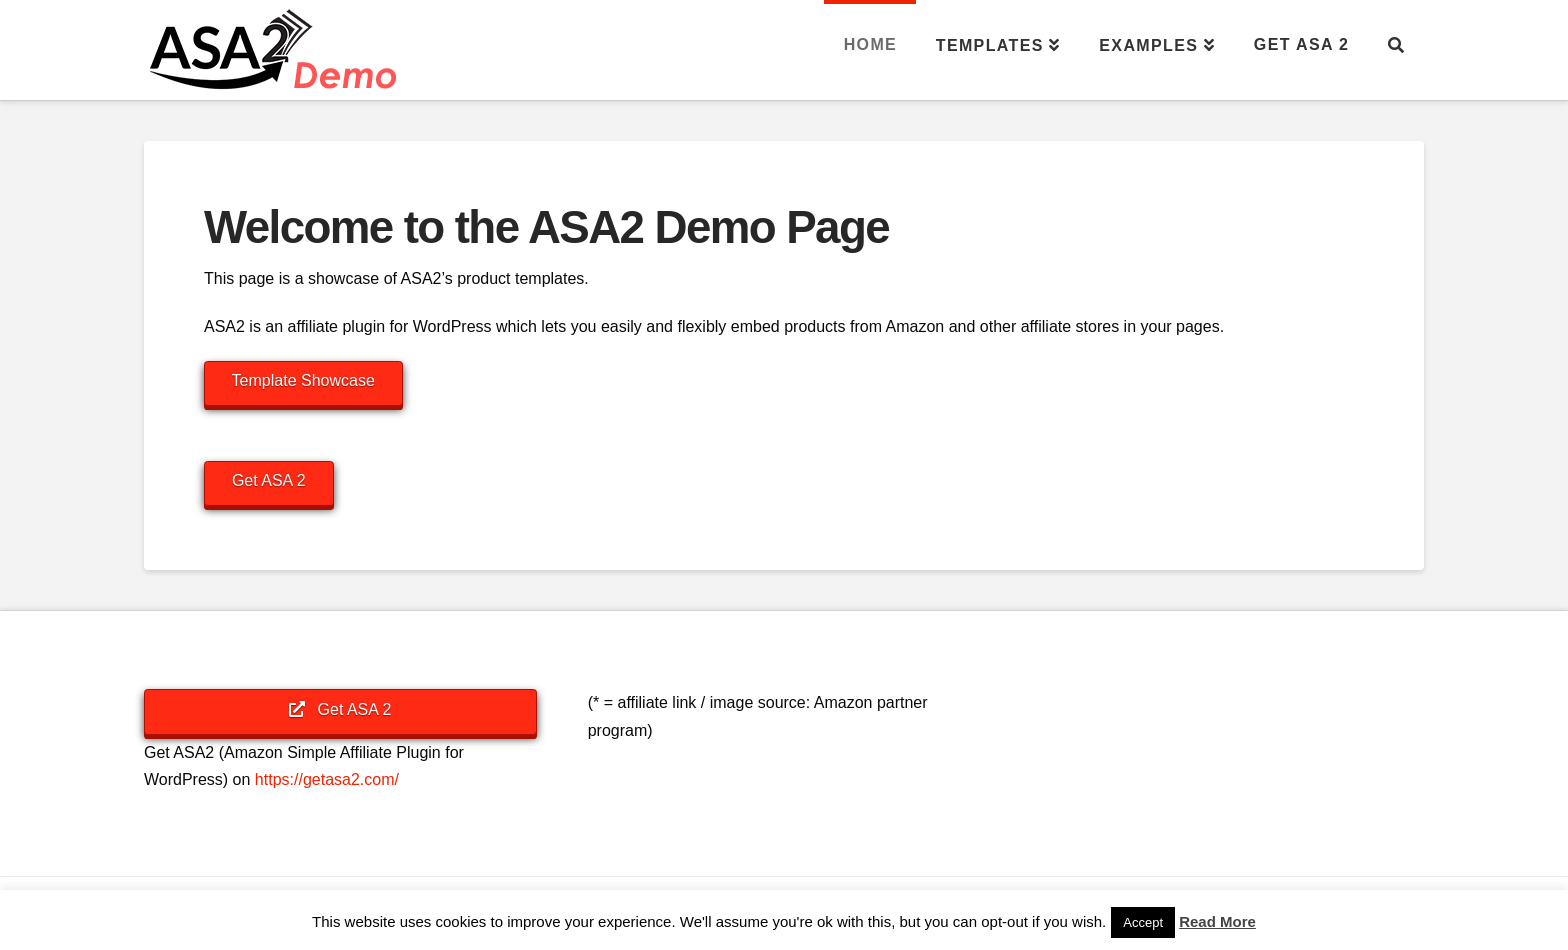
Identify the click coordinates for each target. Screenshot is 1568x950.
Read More (1217, 921)
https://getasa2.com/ (327, 779)
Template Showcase (303, 380)
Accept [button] (1143, 922)
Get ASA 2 (269, 480)
